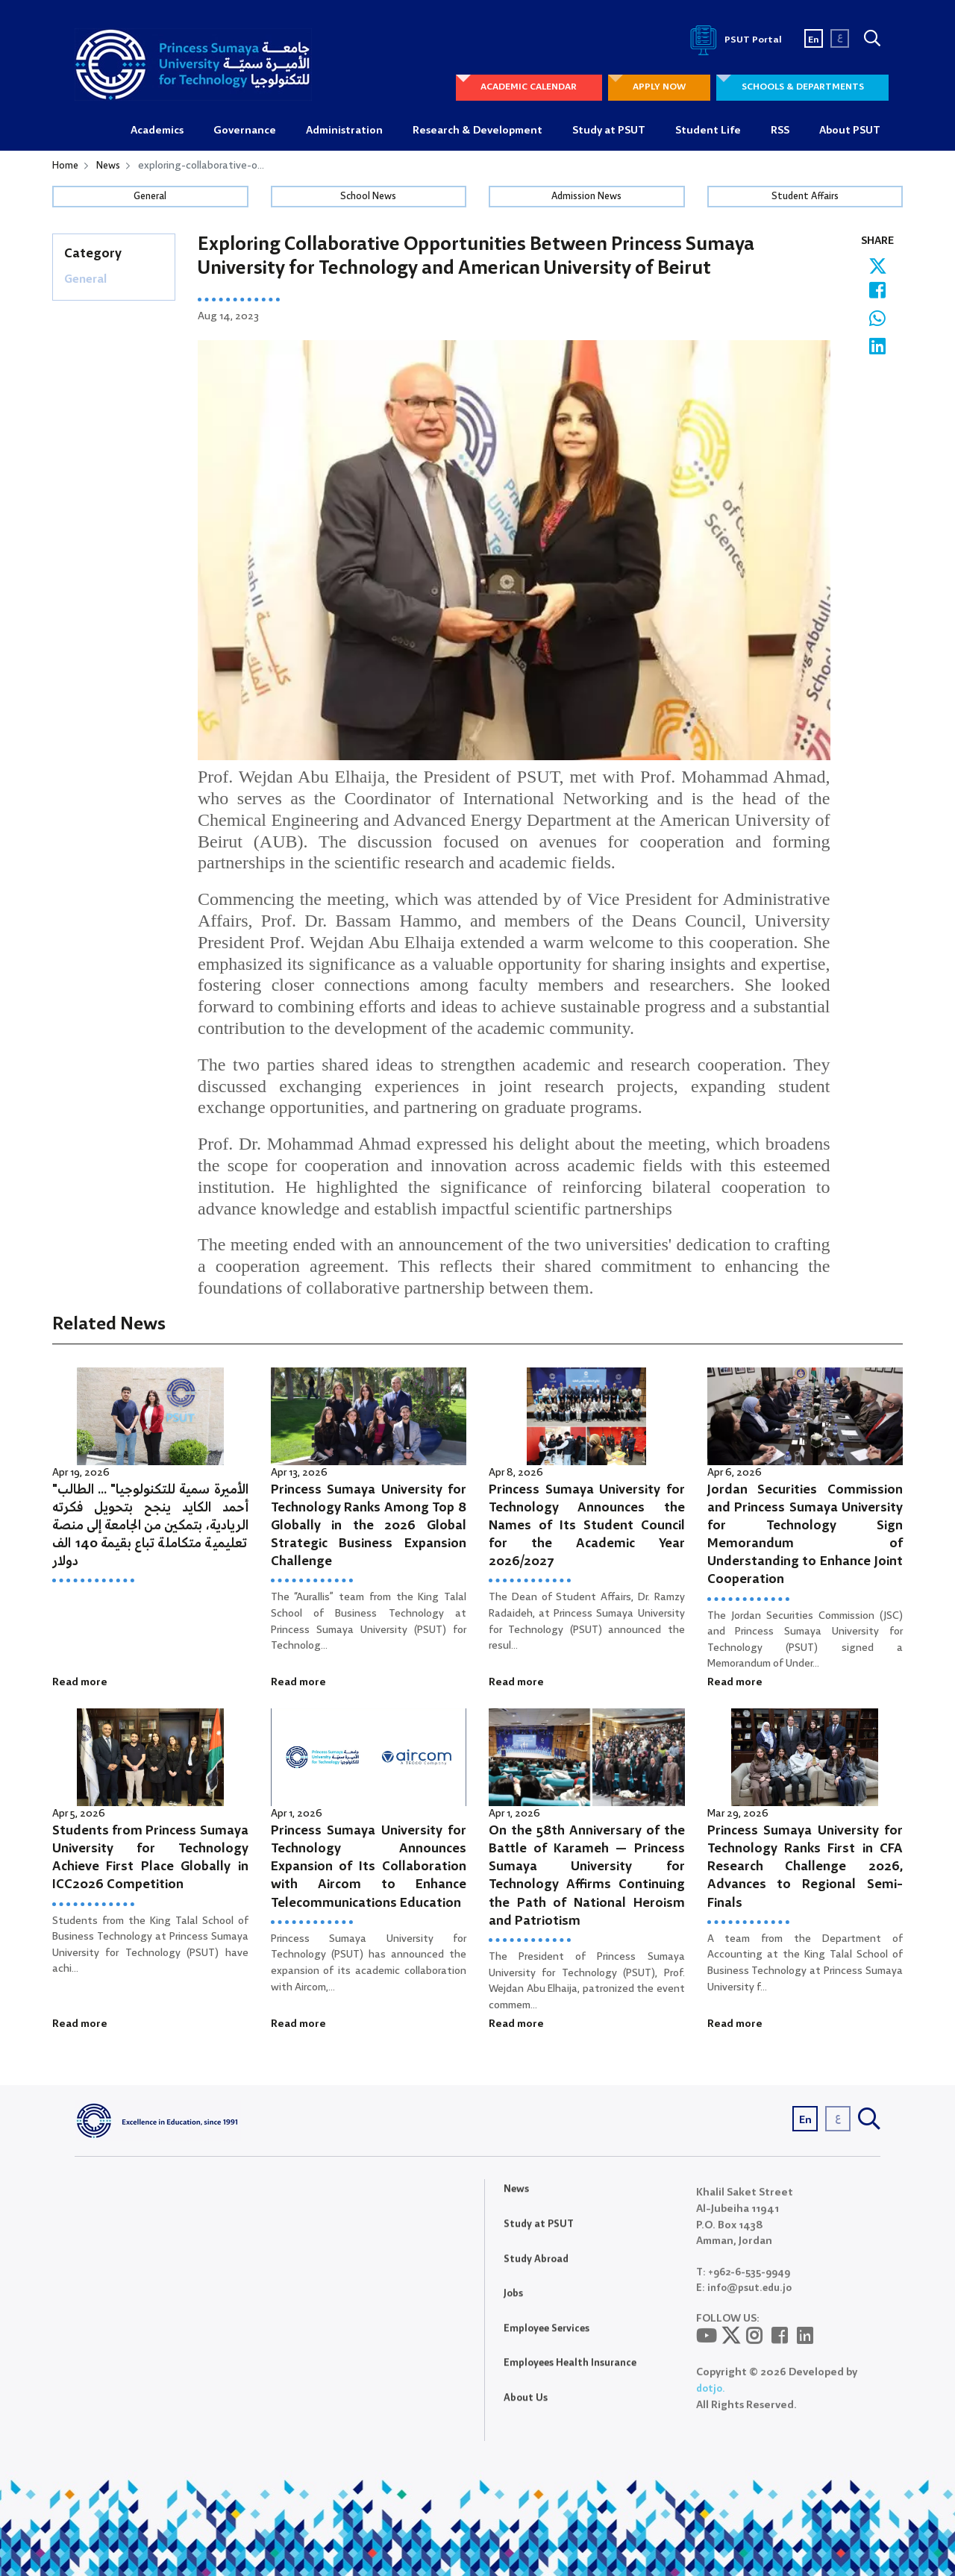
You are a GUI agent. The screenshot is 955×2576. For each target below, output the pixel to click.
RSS (780, 130)
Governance (244, 130)
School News (368, 197)
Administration (344, 130)
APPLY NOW (651, 88)
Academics (157, 130)
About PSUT (849, 130)
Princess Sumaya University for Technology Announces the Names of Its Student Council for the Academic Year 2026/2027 (587, 1526)
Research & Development (477, 130)
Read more (79, 1683)
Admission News (586, 197)
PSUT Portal (733, 40)
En (813, 40)
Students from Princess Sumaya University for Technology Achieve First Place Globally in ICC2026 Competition (150, 1859)
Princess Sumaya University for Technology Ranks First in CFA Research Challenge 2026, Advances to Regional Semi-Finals (805, 1868)
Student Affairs (805, 197)
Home (65, 165)
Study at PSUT (608, 130)
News (110, 165)
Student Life (708, 130)
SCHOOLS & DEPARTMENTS (799, 88)
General (150, 197)
